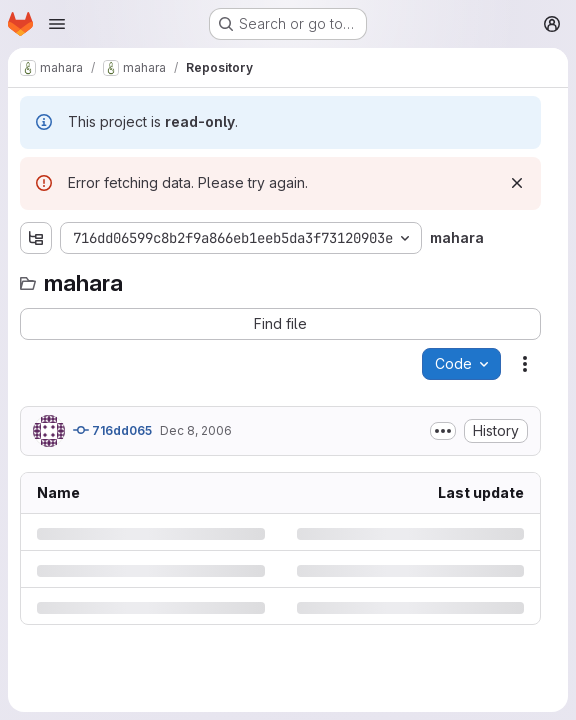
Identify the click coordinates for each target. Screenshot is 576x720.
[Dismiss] (517, 183)
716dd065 (112, 430)
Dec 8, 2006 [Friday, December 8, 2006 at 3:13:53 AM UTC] (196, 430)
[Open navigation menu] (57, 24)
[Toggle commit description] (443, 431)
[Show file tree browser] (36, 238)
